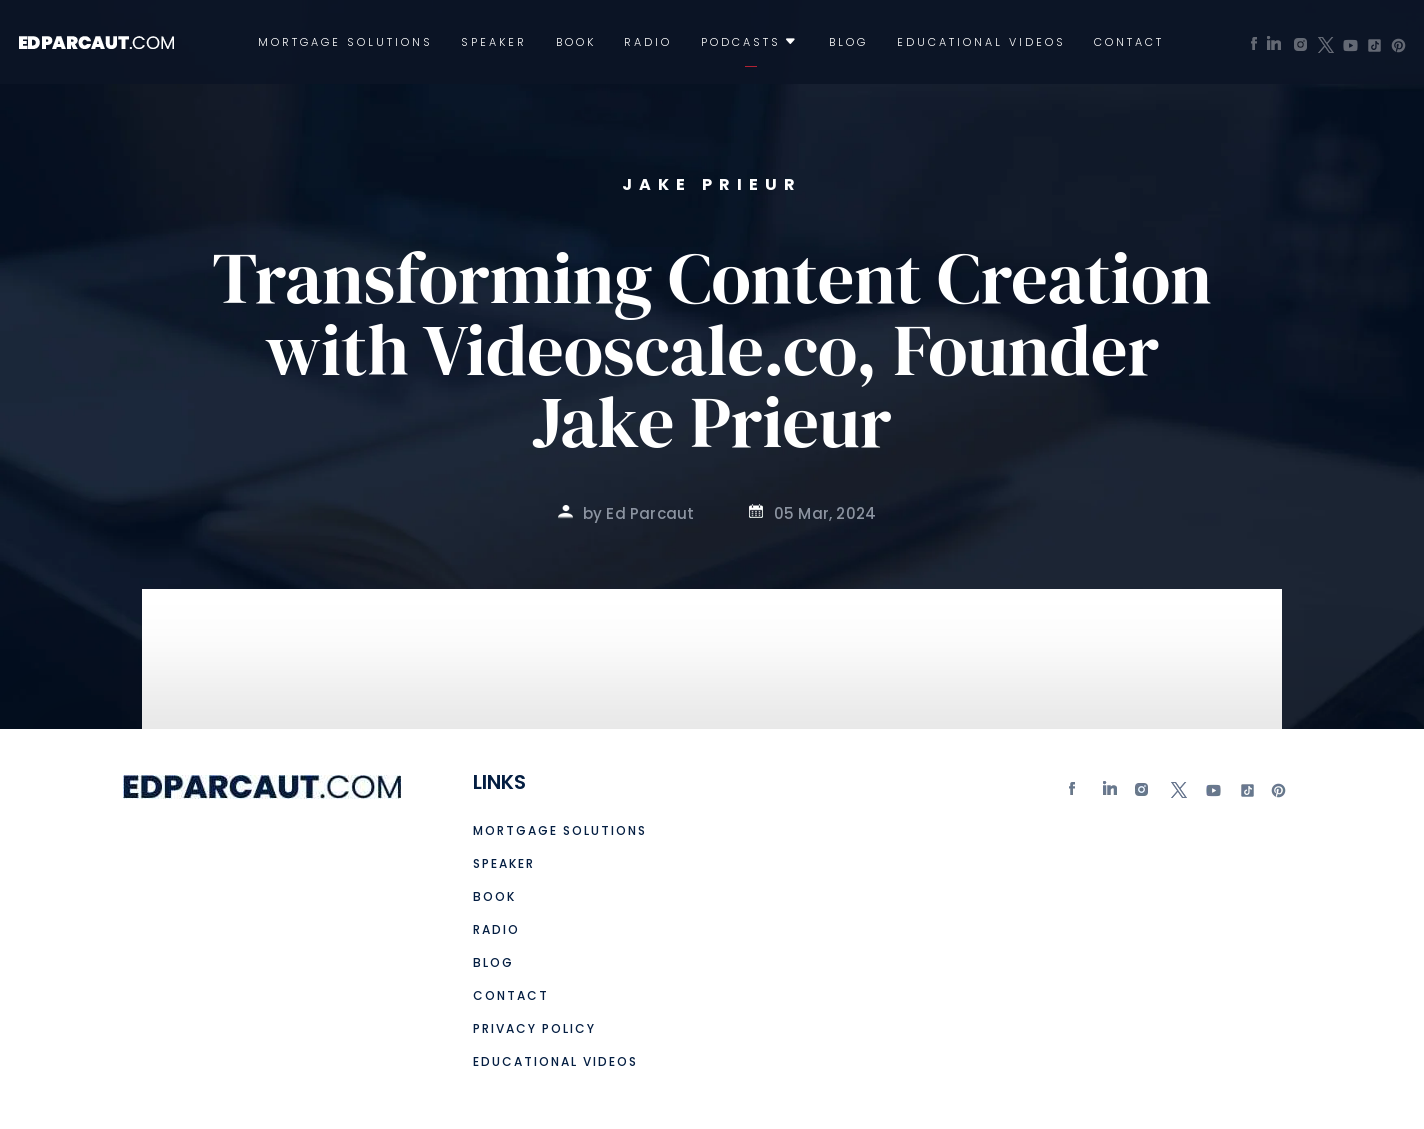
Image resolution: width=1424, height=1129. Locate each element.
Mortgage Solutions (345, 42)
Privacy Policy (534, 1028)
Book (576, 42)
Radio (648, 42)
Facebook (1077, 794)
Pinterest (1279, 794)
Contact (1129, 42)
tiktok (1245, 794)
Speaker (494, 42)
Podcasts (741, 42)
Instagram (1144, 794)
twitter (1178, 794)
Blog (848, 42)
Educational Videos (981, 42)
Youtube (1212, 794)
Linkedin (1111, 794)
